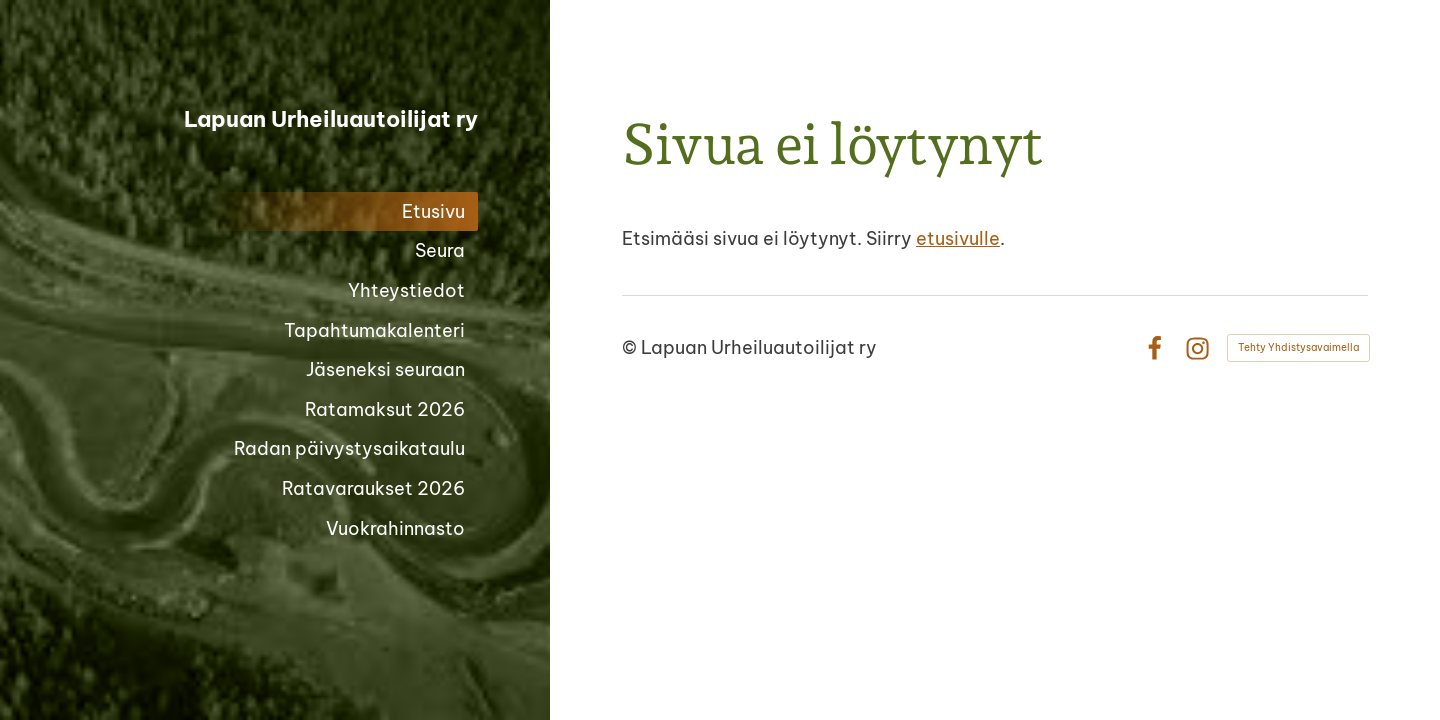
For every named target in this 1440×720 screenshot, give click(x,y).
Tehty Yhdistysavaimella (1298, 347)
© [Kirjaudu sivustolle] (631, 347)
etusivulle (958, 238)
